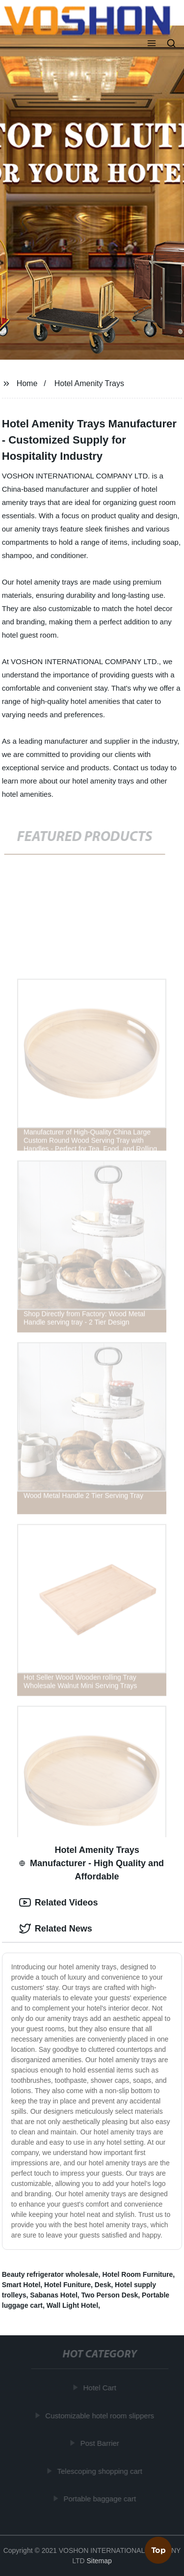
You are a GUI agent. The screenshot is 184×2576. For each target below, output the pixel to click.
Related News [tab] (55, 1928)
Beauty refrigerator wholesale (50, 2274)
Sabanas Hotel (53, 2295)
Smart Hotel (21, 2285)
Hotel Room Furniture (137, 2274)
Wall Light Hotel (72, 2305)
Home (27, 383)
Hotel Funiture (67, 2285)
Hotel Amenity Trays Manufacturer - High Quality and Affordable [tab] (91, 1863)
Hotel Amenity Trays (89, 383)
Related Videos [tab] (58, 1902)
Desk (103, 2285)
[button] (151, 44)
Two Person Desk (109, 2295)
